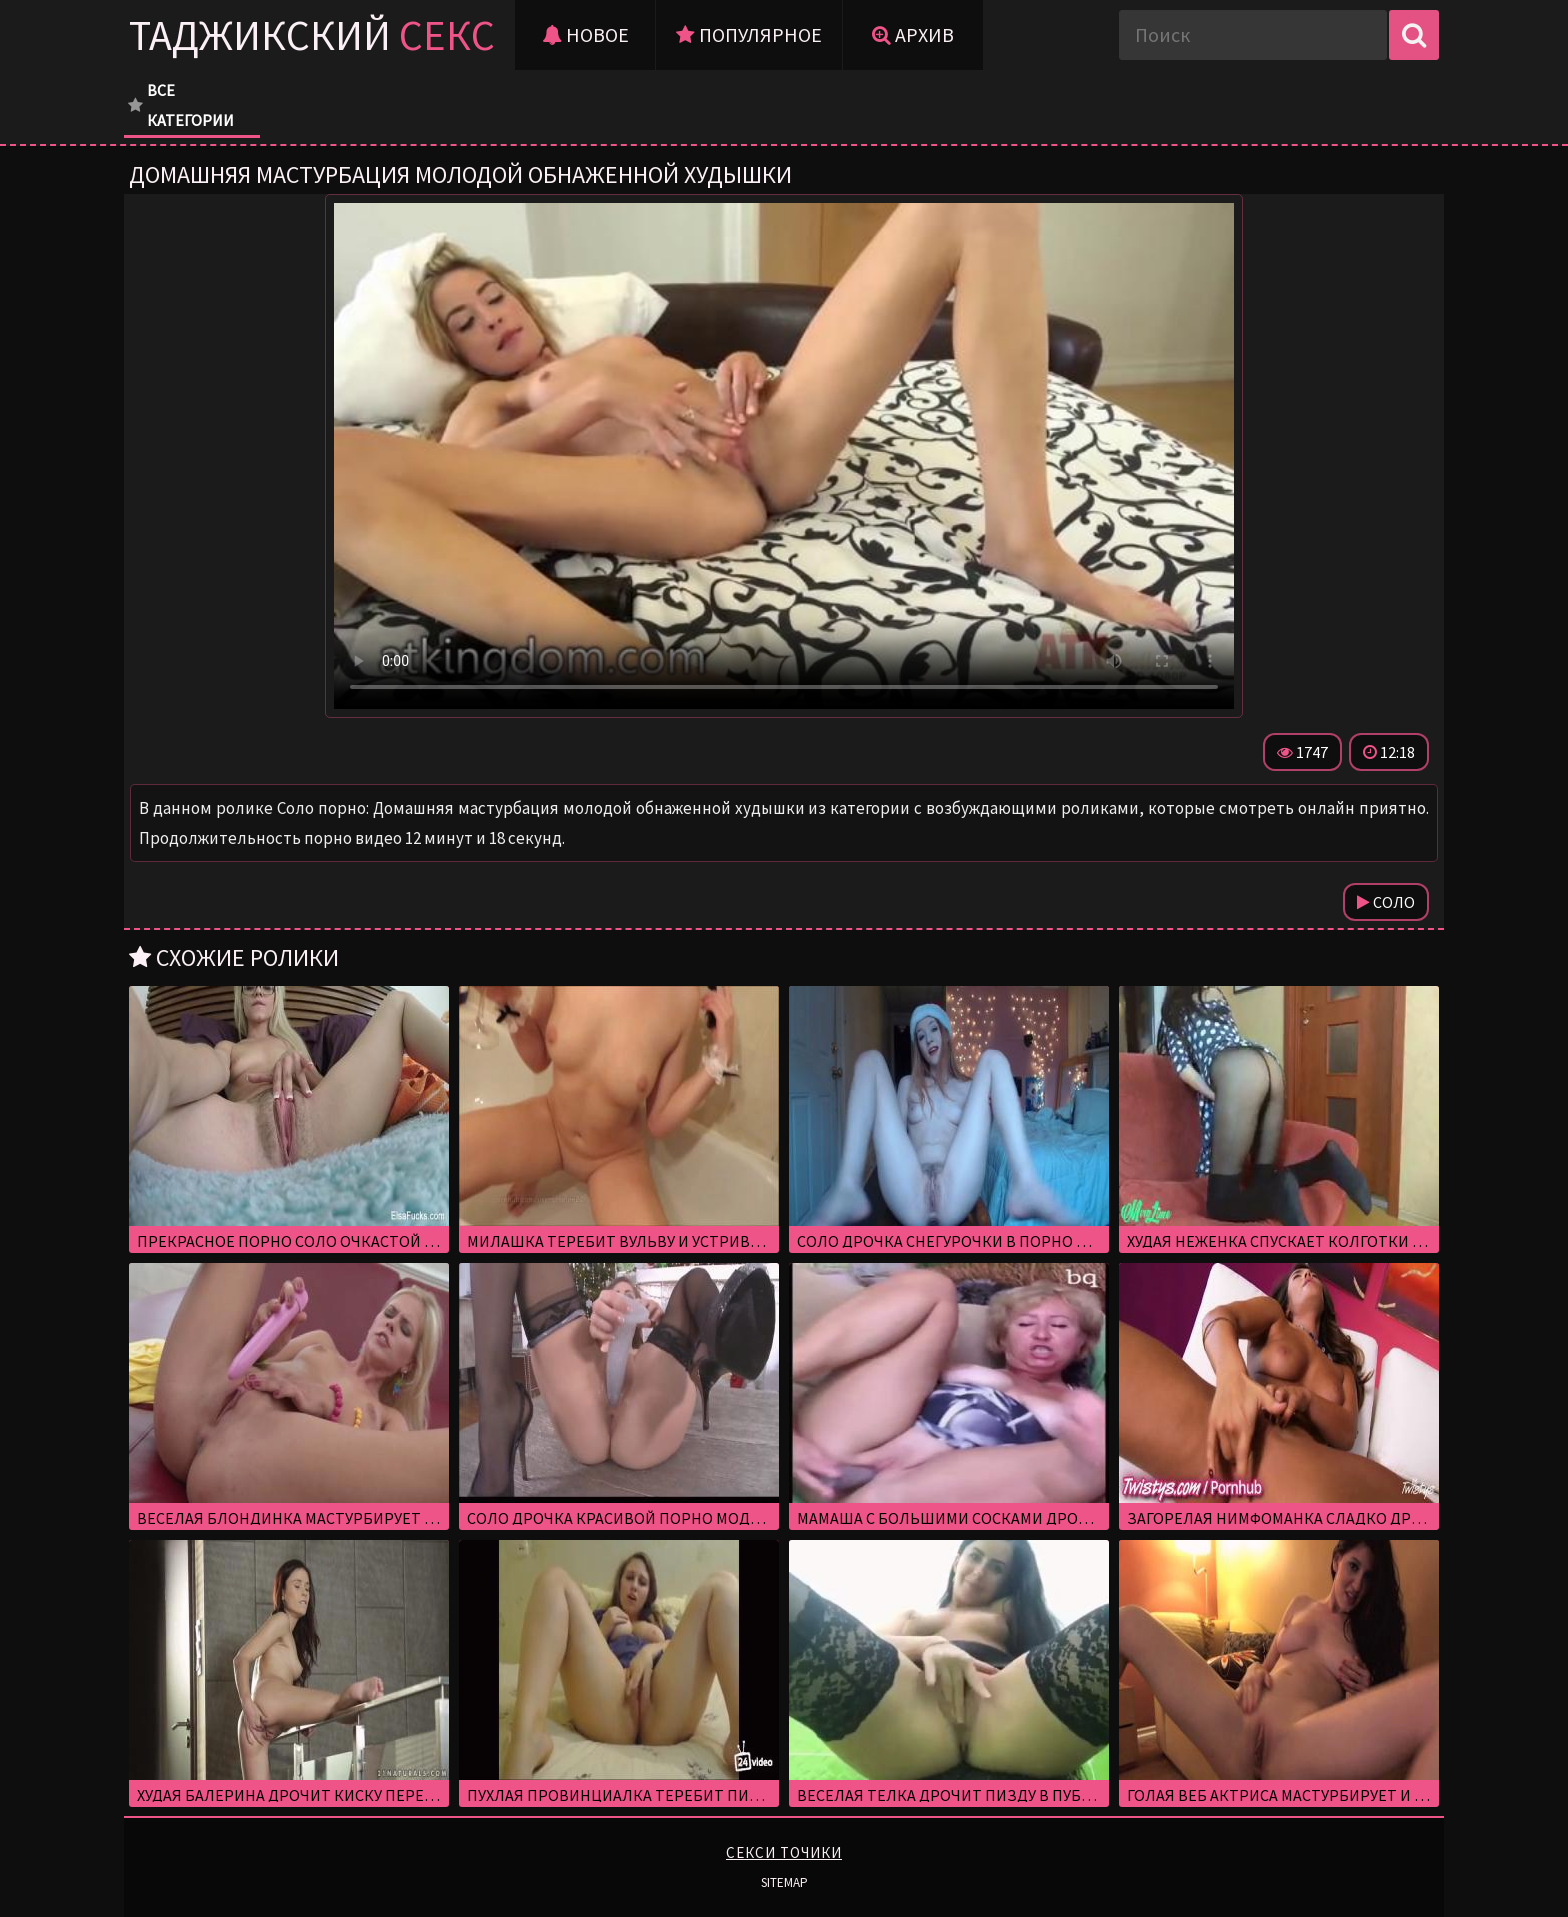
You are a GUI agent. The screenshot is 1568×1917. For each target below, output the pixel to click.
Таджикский (312, 35)
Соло (1386, 902)
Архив (913, 34)
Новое (585, 34)
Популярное (749, 34)
